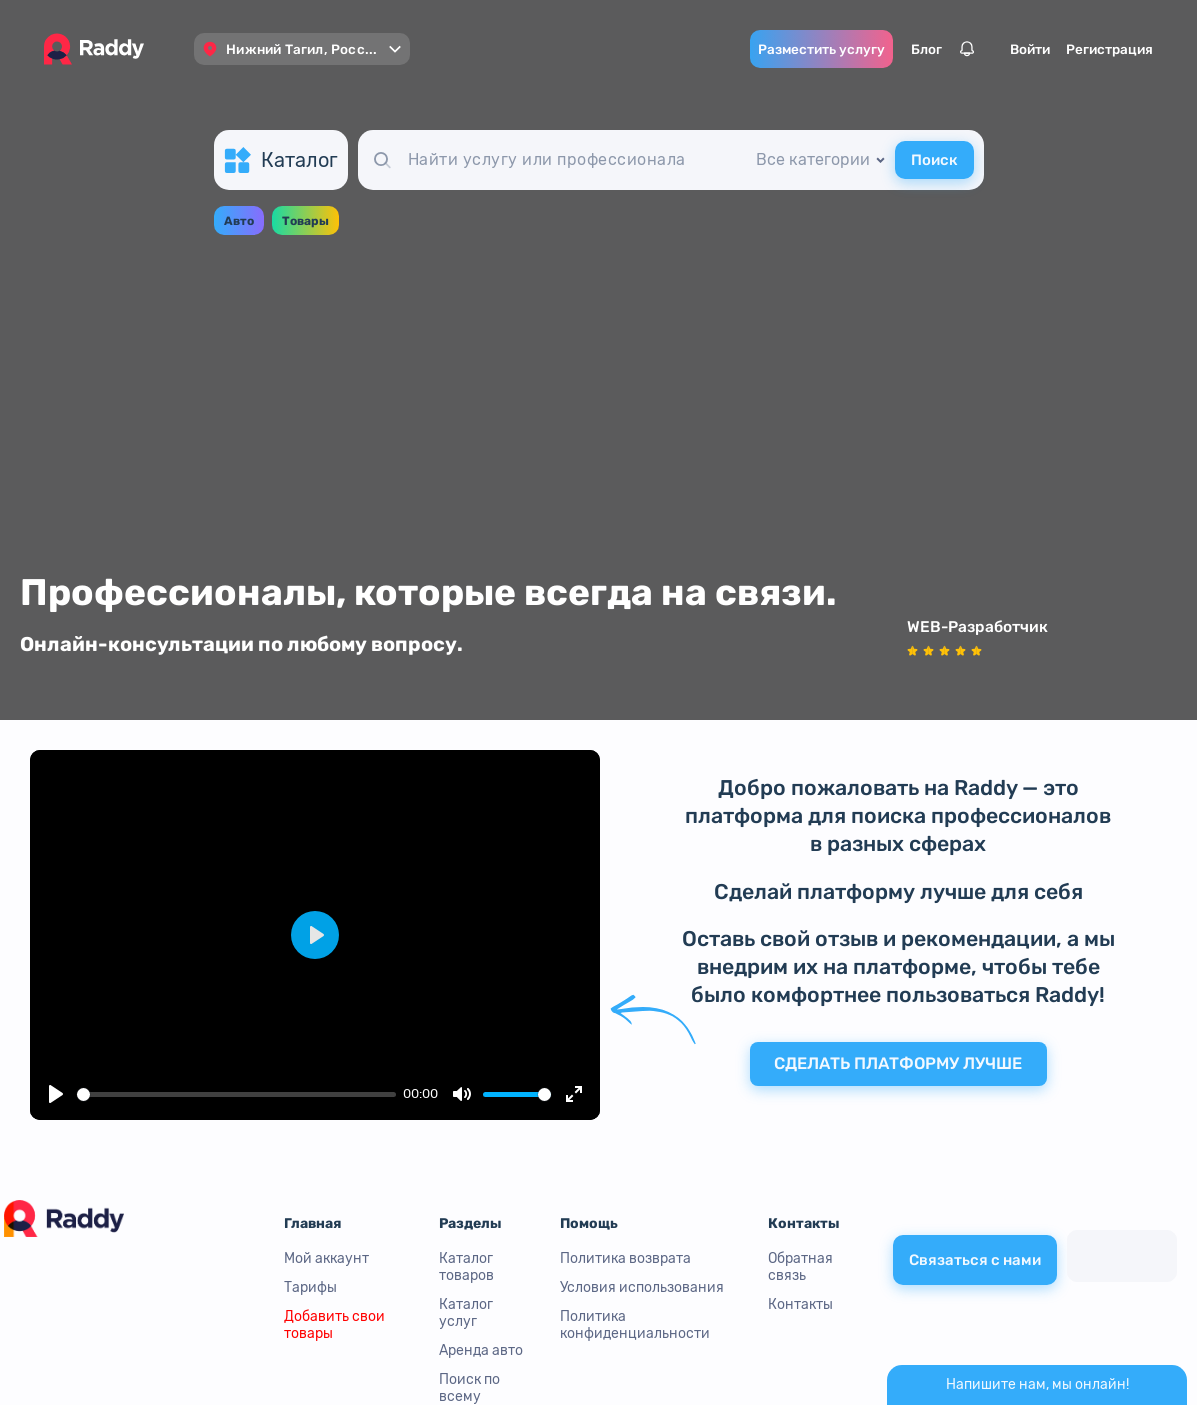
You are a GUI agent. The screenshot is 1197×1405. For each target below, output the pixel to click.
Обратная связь (800, 1267)
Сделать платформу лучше (898, 1066)
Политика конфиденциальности (635, 1325)
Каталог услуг (466, 1313)
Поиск (934, 161)
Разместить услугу (785, 49)
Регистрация (1073, 49)
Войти (994, 49)
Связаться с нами (975, 1257)
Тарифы (310, 1287)
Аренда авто (481, 1350)
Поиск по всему (469, 1388)
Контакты (800, 1304)
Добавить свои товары (334, 1325)
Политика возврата (625, 1258)
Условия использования (642, 1287)
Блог (890, 49)
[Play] (56, 1094)
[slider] (236, 1094)
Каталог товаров (466, 1267)
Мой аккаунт (326, 1258)
